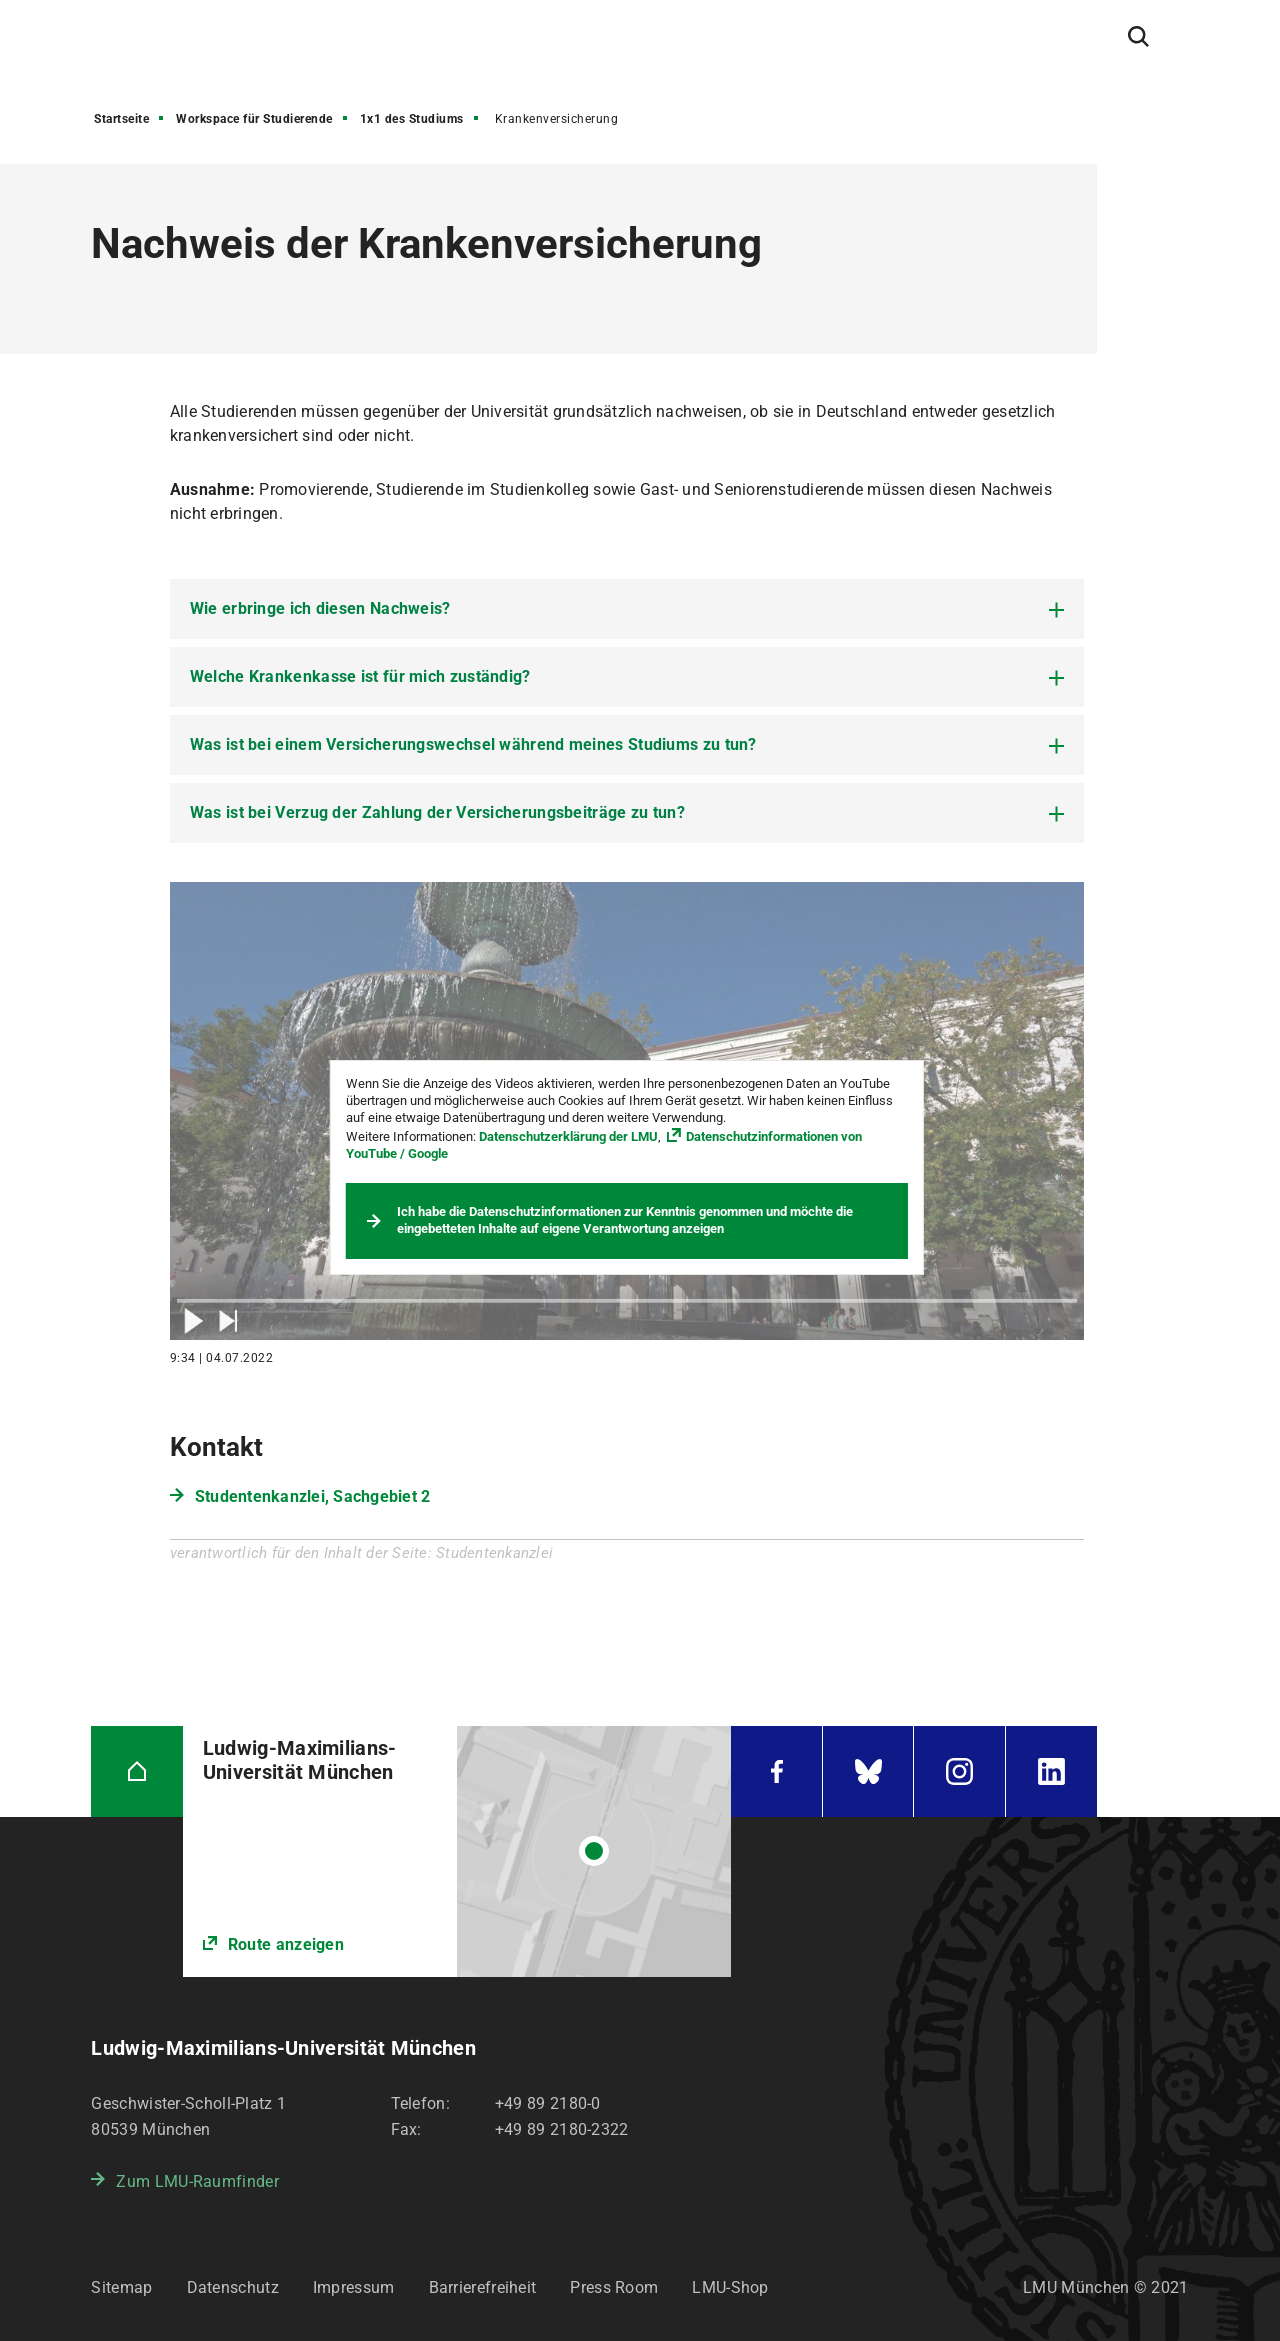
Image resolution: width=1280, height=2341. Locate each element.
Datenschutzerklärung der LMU (568, 1136)
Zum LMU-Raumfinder (197, 2181)
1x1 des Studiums (412, 119)
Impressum (354, 2287)
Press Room (614, 2287)
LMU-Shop (730, 2287)
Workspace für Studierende (254, 119)
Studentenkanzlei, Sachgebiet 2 (313, 1496)
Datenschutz (233, 2287)
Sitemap (121, 2287)
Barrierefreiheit (483, 2287)
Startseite (121, 119)
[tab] (627, 609)
